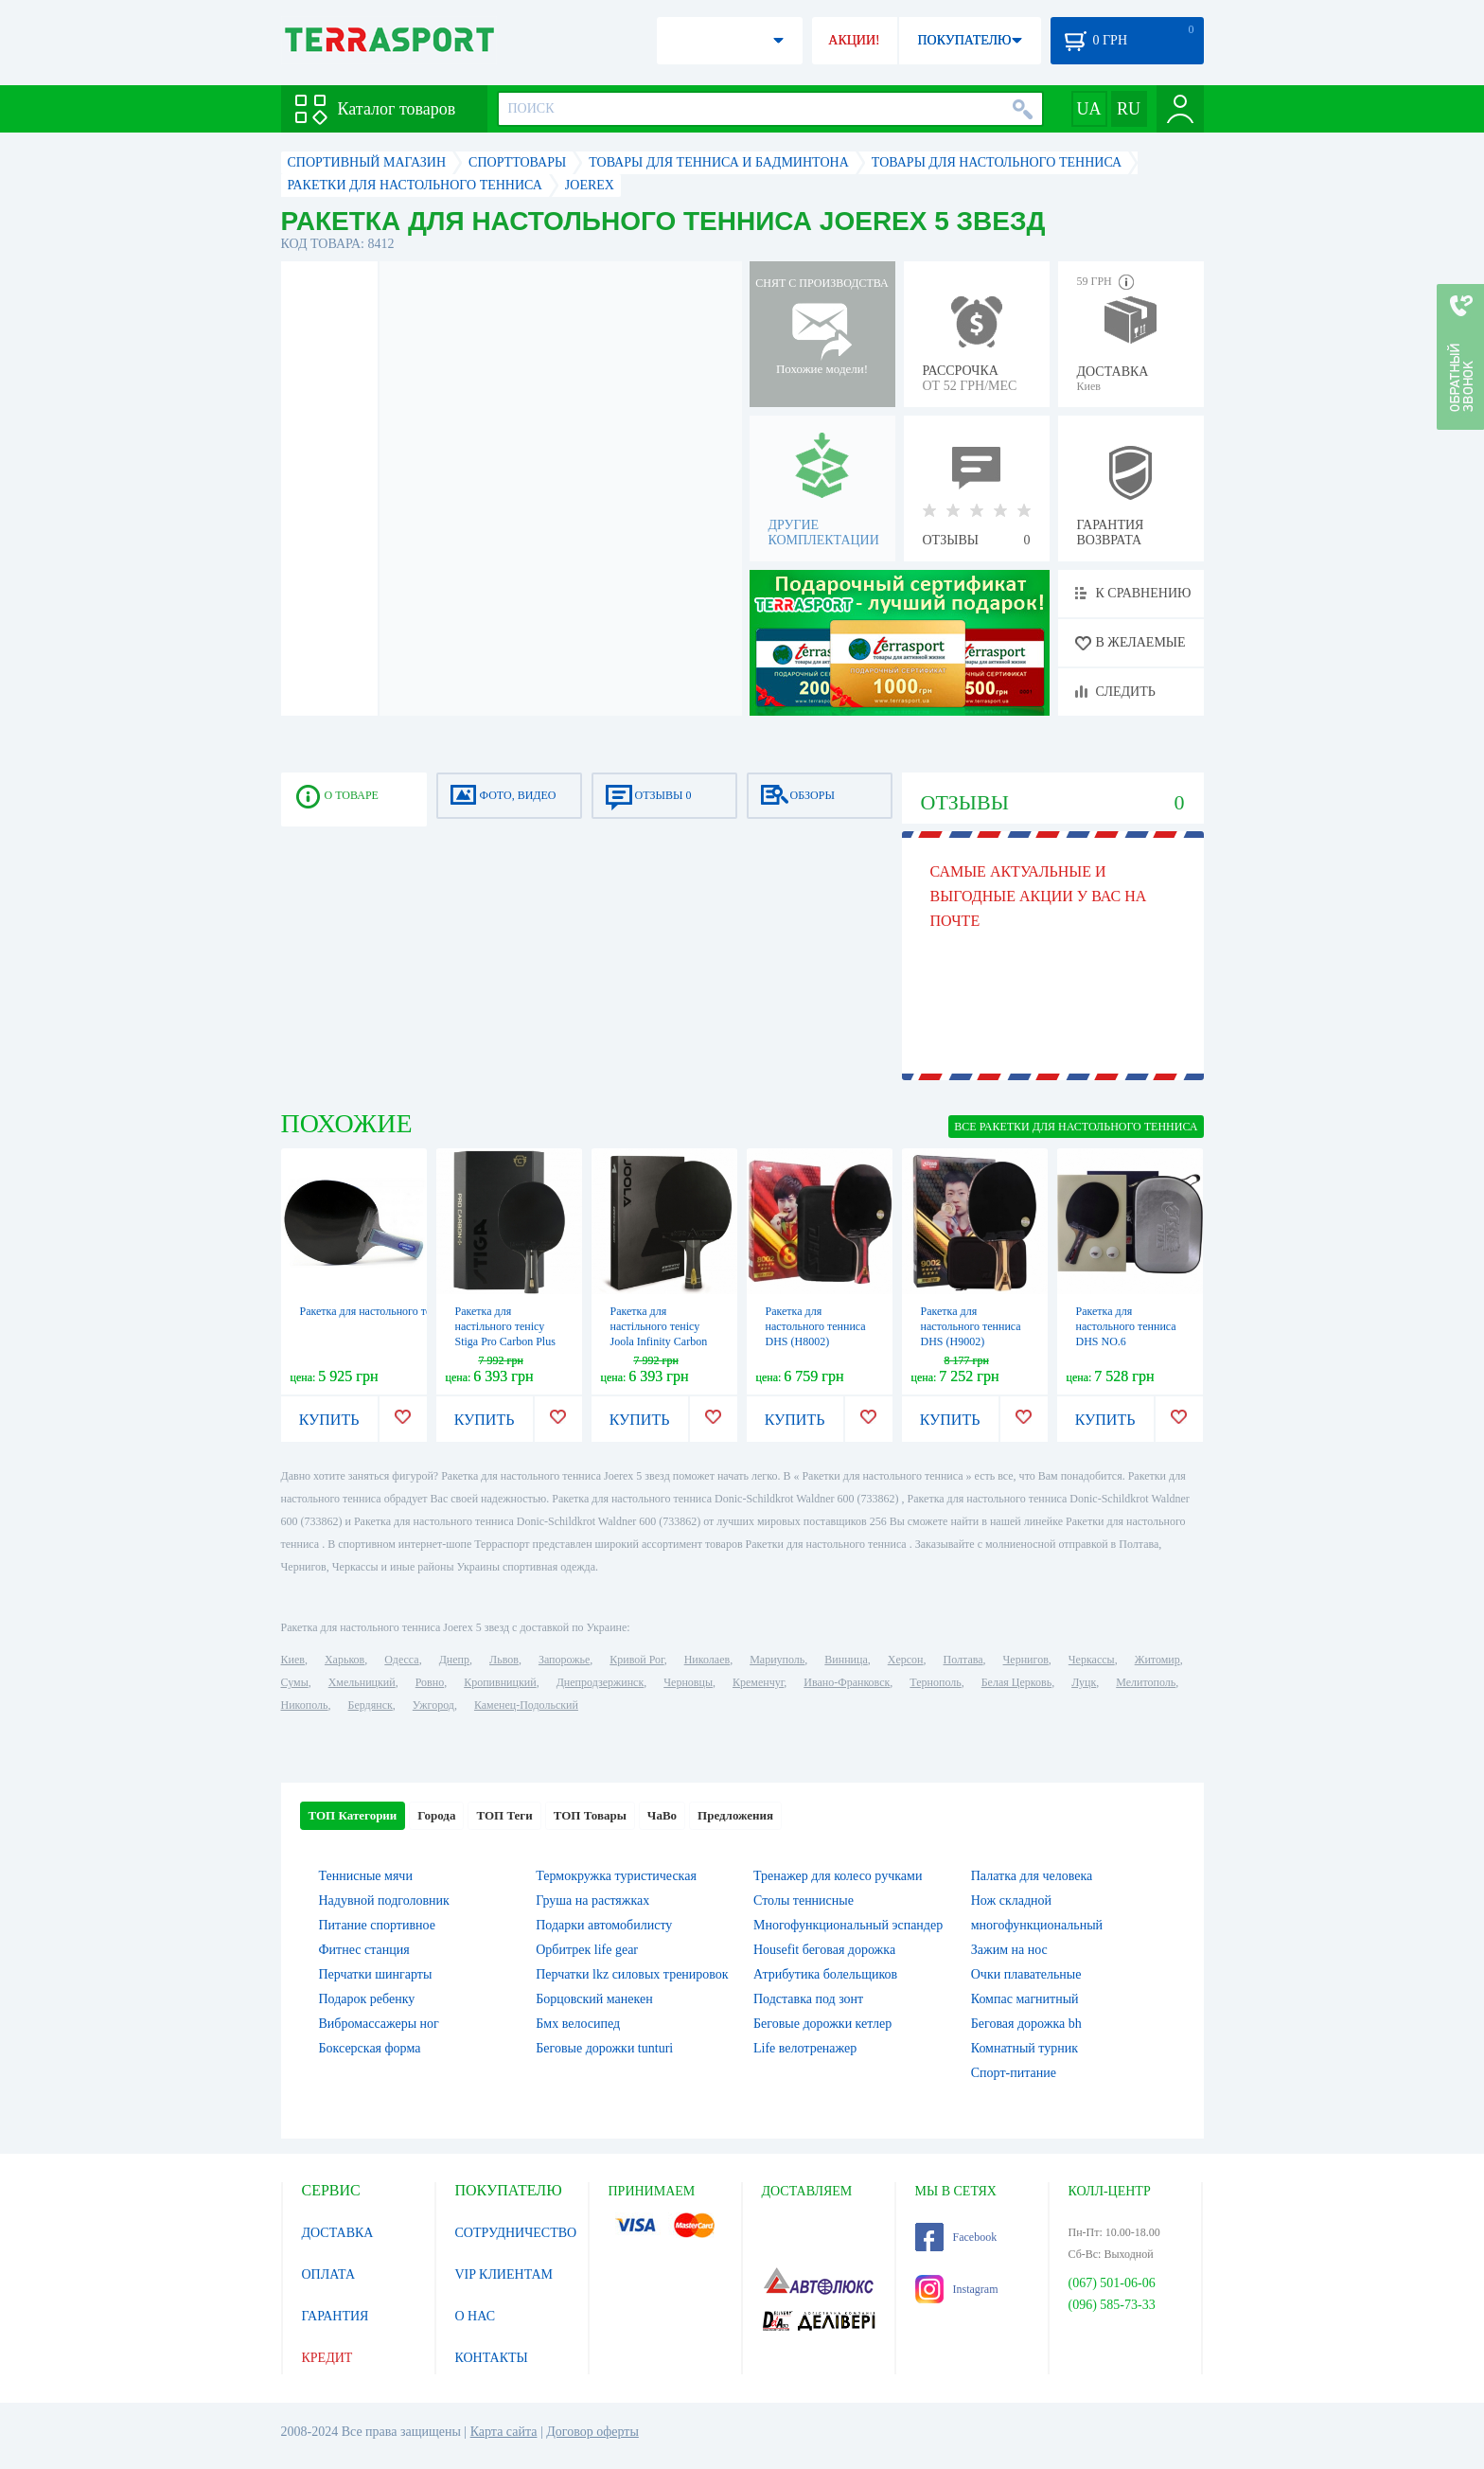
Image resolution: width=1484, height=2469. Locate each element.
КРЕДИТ (327, 2358)
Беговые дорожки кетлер (822, 2023)
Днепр (454, 1659)
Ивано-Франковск (847, 1682)
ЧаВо (662, 1815)
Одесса (401, 1659)
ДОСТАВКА (338, 2233)
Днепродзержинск (600, 1682)
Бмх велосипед (578, 2023)
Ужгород (433, 1705)
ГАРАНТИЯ (335, 2316)
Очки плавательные (1026, 1974)
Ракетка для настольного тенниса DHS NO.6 (1126, 1326)
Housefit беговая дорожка (824, 1950)
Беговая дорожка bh (1026, 2023)
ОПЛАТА (329, 2274)
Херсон (906, 1659)
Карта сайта (504, 2432)
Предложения (735, 1815)
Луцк (1083, 1682)
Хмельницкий (362, 1682)
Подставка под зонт (808, 1999)
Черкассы (1092, 1659)
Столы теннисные (803, 1900)
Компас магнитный (1025, 1999)
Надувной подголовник (384, 1900)
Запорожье (564, 1659)
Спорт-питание (1013, 2073)
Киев (293, 1659)
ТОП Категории (353, 1815)
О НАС (475, 2316)
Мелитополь (1145, 1682)
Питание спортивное (377, 1925)
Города (436, 1815)
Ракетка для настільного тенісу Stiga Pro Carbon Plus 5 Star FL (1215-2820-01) (506, 1341)
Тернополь (935, 1682)
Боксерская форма (370, 2048)
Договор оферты (592, 2432)
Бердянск (370, 1705)
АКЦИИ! (853, 40)
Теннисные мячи (366, 1876)
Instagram (956, 2289)
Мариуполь (777, 1659)
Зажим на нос (1009, 1950)
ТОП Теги (504, 1815)
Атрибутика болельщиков (825, 1974)
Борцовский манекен (594, 1999)
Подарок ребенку (367, 1999)
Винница (845, 1659)
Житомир (1157, 1659)
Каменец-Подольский (526, 1705)
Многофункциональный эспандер (848, 1925)
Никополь (304, 1705)
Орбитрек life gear (587, 1950)
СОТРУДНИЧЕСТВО (516, 2233)
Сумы (295, 1682)
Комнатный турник (1024, 2048)
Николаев (707, 1659)
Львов (504, 1659)
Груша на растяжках (592, 1900)
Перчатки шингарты (376, 1974)
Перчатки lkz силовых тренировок (632, 1974)
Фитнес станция (364, 1950)
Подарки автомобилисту (604, 1925)
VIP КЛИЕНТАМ (504, 2274)
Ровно (429, 1682)
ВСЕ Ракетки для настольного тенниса (1075, 1126)
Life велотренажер (805, 2048)
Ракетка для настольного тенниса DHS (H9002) (971, 1326)
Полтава (963, 1659)
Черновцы (688, 1682)
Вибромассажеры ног (379, 2023)
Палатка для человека (1032, 1876)
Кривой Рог (636, 1659)
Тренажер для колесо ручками (837, 1876)
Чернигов (1026, 1659)
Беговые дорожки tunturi (604, 2048)
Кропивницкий (500, 1682)
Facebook (956, 2237)
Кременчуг (758, 1682)
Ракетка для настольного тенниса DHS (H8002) (816, 1326)
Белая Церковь (1016, 1682)
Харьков (344, 1659)
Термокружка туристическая (616, 1876)
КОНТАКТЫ (491, 2358)
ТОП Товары (590, 1815)
